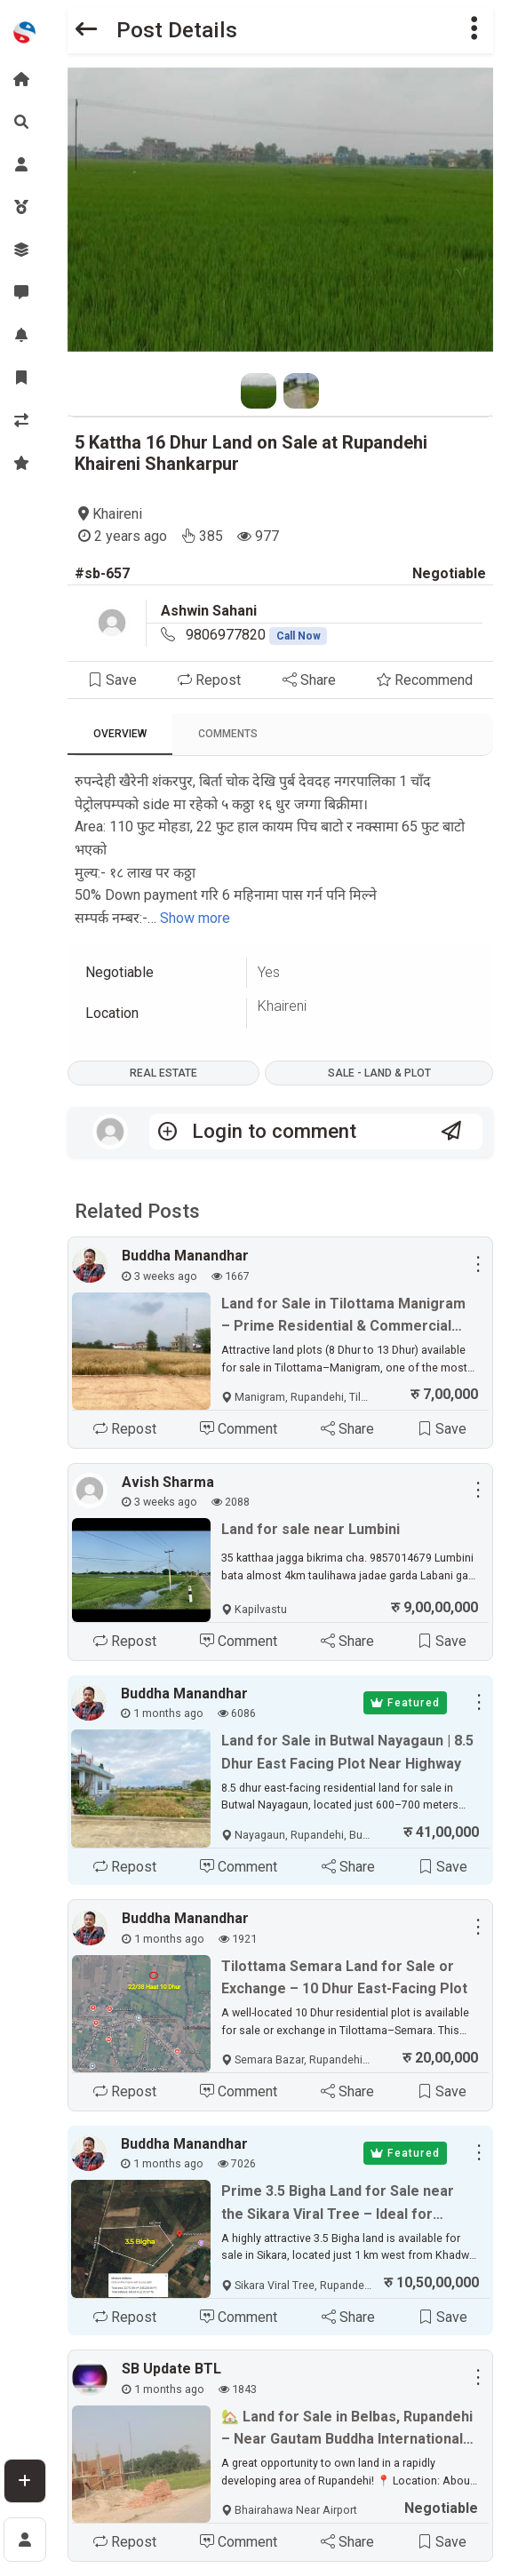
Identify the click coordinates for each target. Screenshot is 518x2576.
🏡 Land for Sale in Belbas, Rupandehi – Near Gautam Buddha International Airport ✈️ (347, 2429)
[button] (474, 30)
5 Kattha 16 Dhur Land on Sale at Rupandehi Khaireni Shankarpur (251, 453)
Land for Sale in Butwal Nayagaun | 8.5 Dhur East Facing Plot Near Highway (347, 1752)
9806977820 (257, 634)
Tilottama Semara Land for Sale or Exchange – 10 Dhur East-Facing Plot (344, 1978)
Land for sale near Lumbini (310, 1529)
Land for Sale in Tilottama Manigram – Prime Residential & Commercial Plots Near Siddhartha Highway (343, 1316)
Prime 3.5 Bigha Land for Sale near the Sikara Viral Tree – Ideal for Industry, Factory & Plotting (337, 2203)
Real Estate (163, 1073)
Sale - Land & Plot (379, 1073)
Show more (195, 918)
